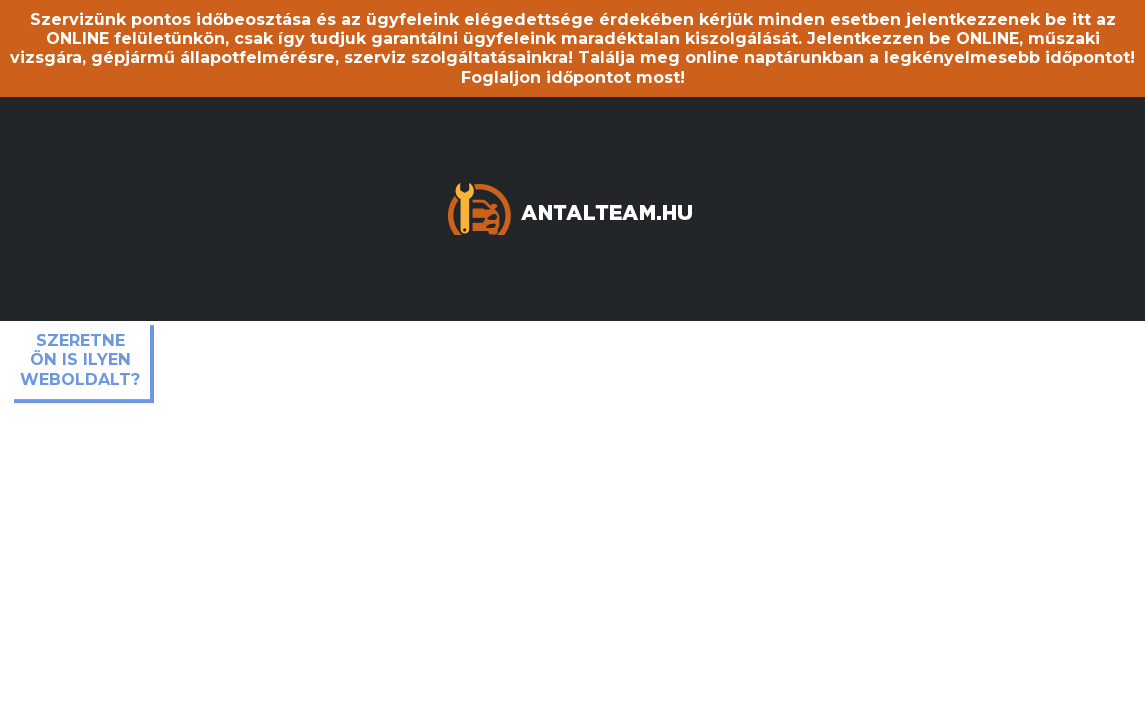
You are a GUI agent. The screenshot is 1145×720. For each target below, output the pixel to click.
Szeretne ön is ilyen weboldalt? (80, 359)
